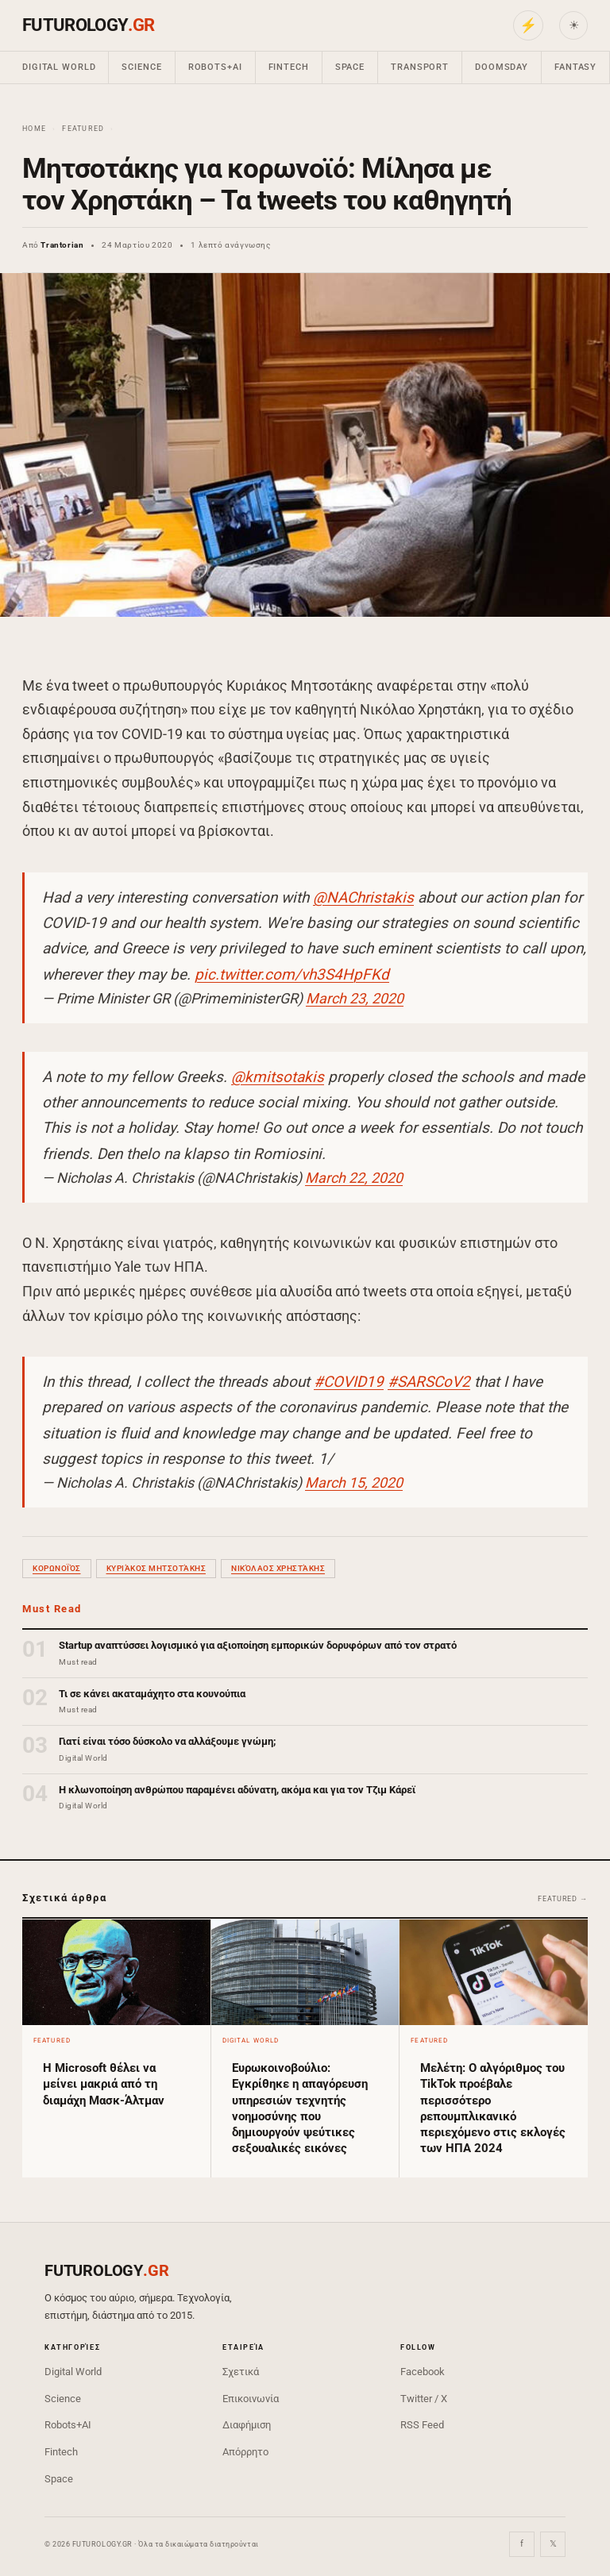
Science (141, 67)
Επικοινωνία (250, 2399)
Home (34, 129)
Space (350, 67)
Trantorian (62, 245)
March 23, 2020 (354, 998)
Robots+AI (215, 67)
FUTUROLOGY (88, 25)
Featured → (563, 1899)
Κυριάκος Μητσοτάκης (156, 1568)
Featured (83, 129)
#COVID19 (349, 1382)
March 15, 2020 (354, 1482)
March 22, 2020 (354, 1177)
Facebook (422, 2372)
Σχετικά (240, 2372)
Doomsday (501, 67)
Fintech (288, 67)
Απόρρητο (245, 2452)
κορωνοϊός (57, 1568)
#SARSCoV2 (429, 1382)
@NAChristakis (363, 897)
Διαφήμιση (246, 2425)
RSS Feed (422, 2425)
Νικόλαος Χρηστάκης (278, 1568)
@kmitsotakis (277, 1077)
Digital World (58, 67)
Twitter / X (423, 2399)
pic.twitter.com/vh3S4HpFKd (292, 974)
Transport (420, 67)
